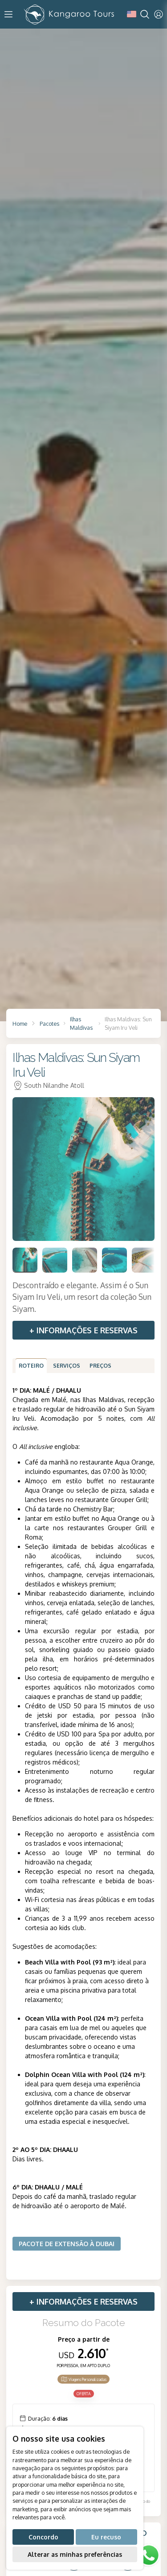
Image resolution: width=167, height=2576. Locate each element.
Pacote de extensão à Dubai (66, 2243)
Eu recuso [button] (106, 2537)
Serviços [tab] (66, 1365)
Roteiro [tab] (31, 1365)
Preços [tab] (100, 1365)
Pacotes (49, 1023)
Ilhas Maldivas (81, 1023)
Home (19, 1023)
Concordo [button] (43, 2537)
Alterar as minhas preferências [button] (75, 2554)
